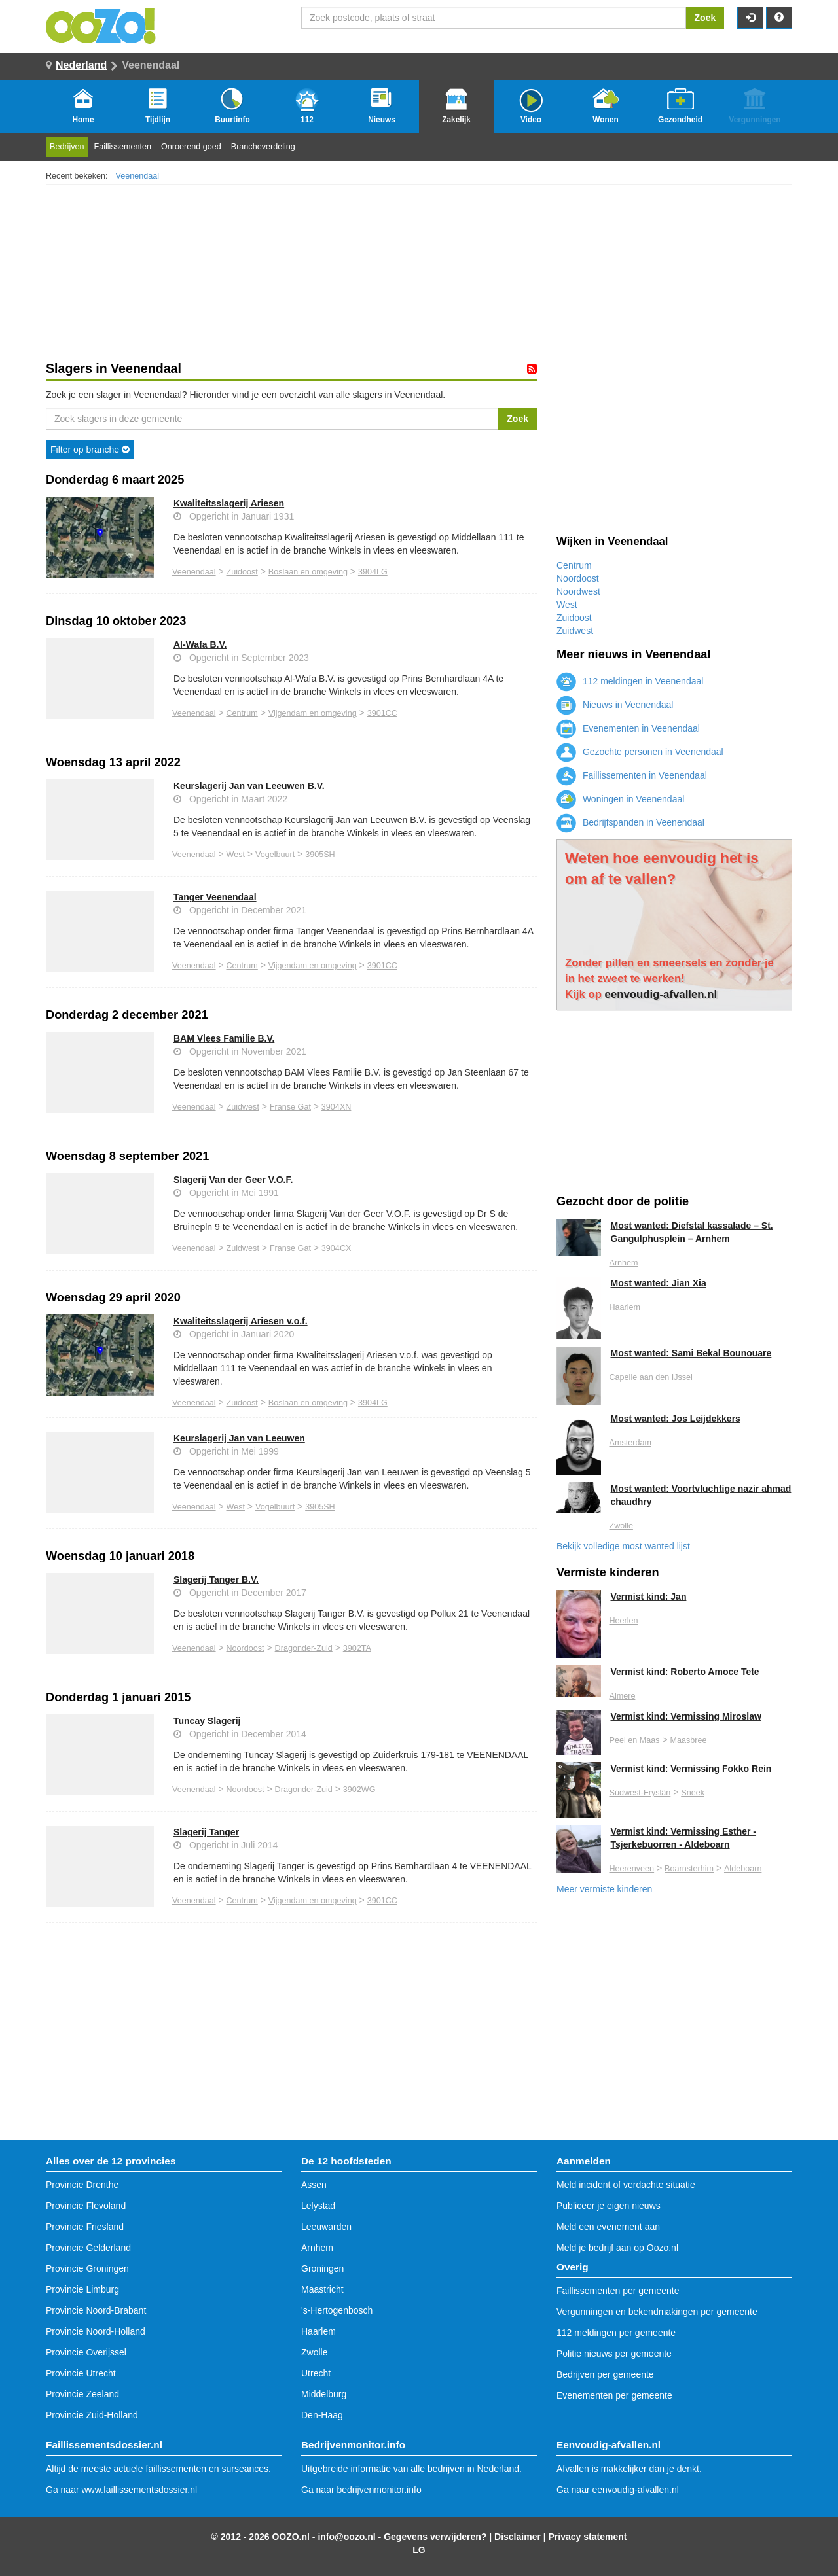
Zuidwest (243, 1107)
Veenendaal (138, 176)
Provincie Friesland (85, 2226)
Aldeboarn (742, 1868)
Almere (623, 1696)
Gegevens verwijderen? (435, 2537)
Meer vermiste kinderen (604, 1889)
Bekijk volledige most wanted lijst (623, 1546)
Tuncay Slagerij (206, 1721)
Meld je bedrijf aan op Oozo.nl (617, 2247)
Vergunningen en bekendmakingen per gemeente (656, 2311)
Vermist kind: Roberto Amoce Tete (685, 1672)
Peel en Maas (635, 1740)
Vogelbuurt (275, 854)
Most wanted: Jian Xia (658, 1283)
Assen (314, 2184)
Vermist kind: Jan (649, 1596)
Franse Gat (290, 1107)
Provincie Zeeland (82, 2394)
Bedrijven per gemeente (605, 2374)
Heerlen (624, 1620)
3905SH (320, 854)
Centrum (242, 713)
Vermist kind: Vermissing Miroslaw (686, 1716)
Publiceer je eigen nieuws (608, 2205)
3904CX (336, 1248)
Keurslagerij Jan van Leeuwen (239, 1438)
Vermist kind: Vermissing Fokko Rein (691, 1768)
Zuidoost (242, 571)
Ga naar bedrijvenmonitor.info (361, 2489)
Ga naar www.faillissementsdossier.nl (121, 2489)
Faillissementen (123, 146)
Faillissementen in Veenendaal (631, 775)
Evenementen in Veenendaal (628, 728)
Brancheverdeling (263, 146)
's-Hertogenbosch (337, 2310)
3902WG (359, 1789)
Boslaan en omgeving (308, 571)
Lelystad (318, 2205)
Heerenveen (632, 1868)
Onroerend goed (191, 146)
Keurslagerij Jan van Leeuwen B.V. (249, 786)
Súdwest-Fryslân (640, 1792)
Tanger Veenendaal (215, 897)
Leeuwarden (326, 2226)
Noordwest (578, 591)
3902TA (357, 1648)
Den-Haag (322, 2415)
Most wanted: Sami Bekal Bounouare (691, 1353)
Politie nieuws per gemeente (614, 2353)
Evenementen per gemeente (614, 2395)
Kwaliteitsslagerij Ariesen (228, 503)
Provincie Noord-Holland (95, 2331)
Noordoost (245, 1648)
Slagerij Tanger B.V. (216, 1579)
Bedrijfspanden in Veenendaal (630, 822)
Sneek (692, 1792)
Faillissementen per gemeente (618, 2290)
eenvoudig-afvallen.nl (661, 994)
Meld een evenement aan (608, 2226)
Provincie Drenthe (82, 2184)
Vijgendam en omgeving (312, 713)
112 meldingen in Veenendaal (629, 681)
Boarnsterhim (689, 1868)
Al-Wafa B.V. (200, 644)
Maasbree (688, 1740)
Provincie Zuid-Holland (92, 2415)
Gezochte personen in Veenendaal (639, 752)
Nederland (81, 65)
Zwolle (621, 1525)
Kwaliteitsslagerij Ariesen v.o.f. (240, 1321)
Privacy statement (588, 2537)
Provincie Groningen (87, 2268)
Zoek (705, 17)
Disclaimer (517, 2537)
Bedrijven (67, 146)
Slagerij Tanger (206, 1832)
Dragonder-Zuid (304, 1648)
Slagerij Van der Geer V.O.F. (233, 1179)
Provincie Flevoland (86, 2205)
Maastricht (322, 2289)
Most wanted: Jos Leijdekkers (675, 1418)
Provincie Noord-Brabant (96, 2310)
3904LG (373, 571)
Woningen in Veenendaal (620, 799)
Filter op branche (90, 449)
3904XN (336, 1107)
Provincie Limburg (82, 2289)
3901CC (382, 713)
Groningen (322, 2268)
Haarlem (625, 1307)
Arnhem (624, 1262)
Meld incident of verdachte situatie (625, 2184)
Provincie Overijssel (86, 2352)
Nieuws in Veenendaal (614, 704)
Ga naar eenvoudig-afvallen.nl (617, 2489)
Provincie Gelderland (88, 2247)
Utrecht (316, 2373)
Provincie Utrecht (81, 2373)
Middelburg (323, 2394)
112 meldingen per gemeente (616, 2332)
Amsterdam (630, 1442)
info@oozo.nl (346, 2537)
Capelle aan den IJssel (651, 1377)
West (236, 854)
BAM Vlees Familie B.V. (223, 1038)
